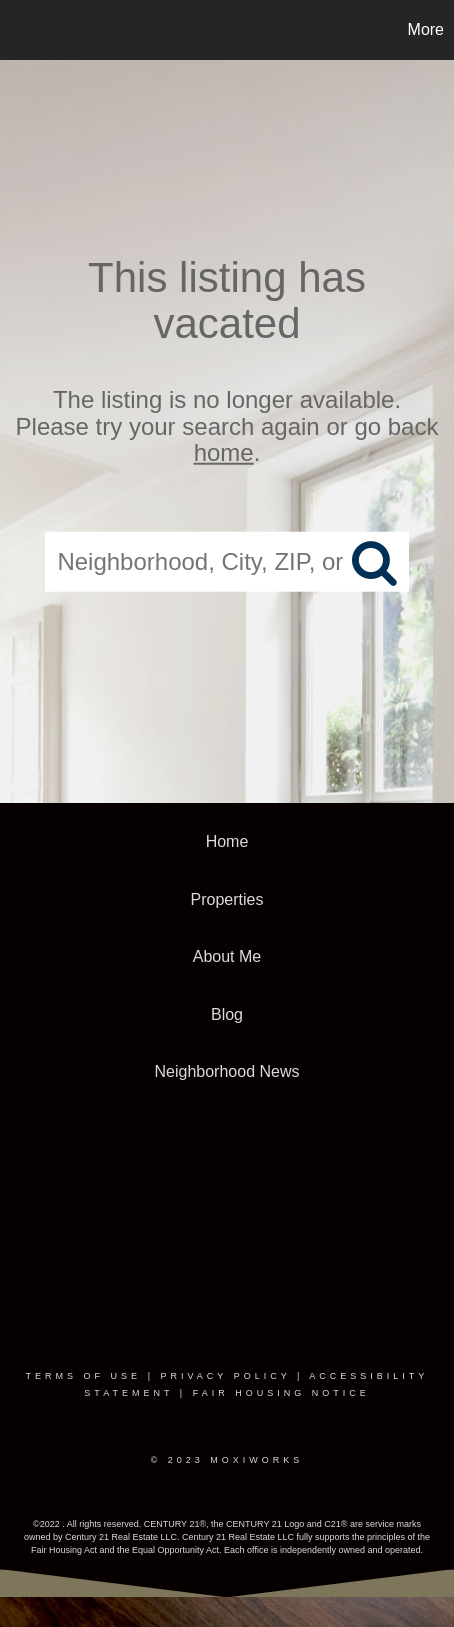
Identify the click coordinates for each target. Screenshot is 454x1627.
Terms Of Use (84, 1376)
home (224, 452)
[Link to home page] (18, 30)
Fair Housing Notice (281, 1393)
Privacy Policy (225, 1376)
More (426, 29)
